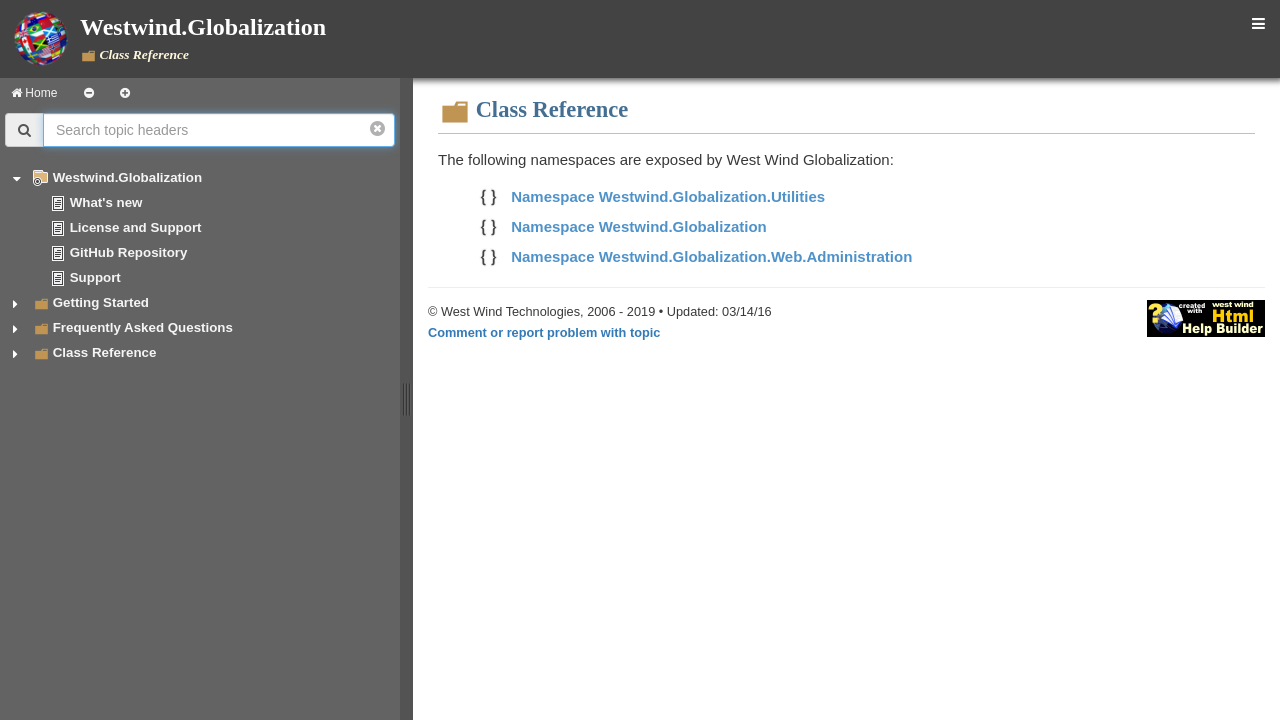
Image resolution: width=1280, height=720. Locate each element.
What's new (106, 202)
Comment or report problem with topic (544, 332)
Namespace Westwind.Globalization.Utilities (668, 196)
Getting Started (101, 302)
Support (95, 277)
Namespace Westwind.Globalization (639, 226)
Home (34, 93)
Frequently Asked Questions (143, 327)
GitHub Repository (129, 252)
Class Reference (105, 352)
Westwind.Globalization (127, 177)
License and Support (136, 227)
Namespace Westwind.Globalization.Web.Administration (711, 256)
